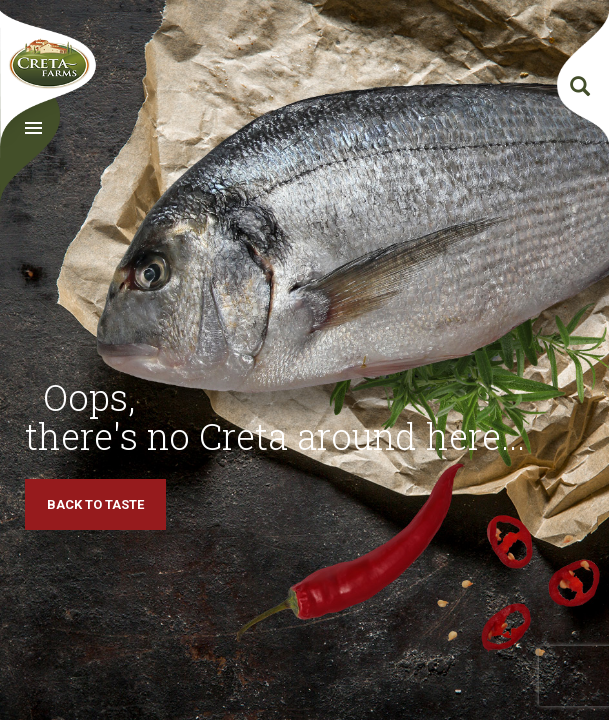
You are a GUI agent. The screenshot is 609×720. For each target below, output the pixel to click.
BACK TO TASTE (95, 504)
